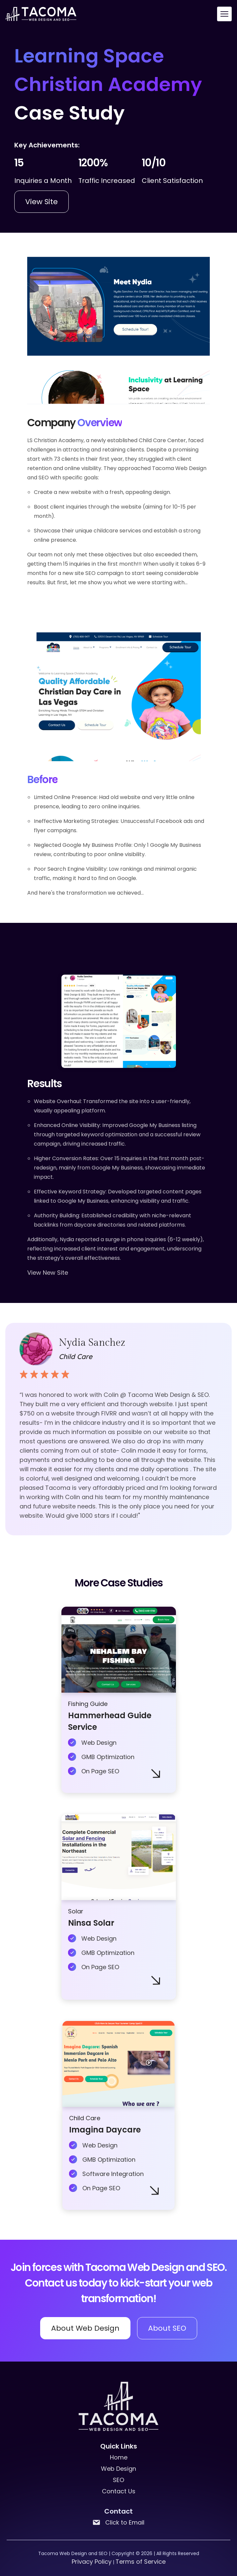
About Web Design (85, 2328)
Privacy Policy (92, 2561)
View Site (41, 202)
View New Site (47, 1272)
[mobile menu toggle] (224, 14)
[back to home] (40, 14)
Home (118, 2457)
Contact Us (118, 2491)
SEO (118, 2480)
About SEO (167, 2328)
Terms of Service (141, 2561)
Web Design (118, 2468)
